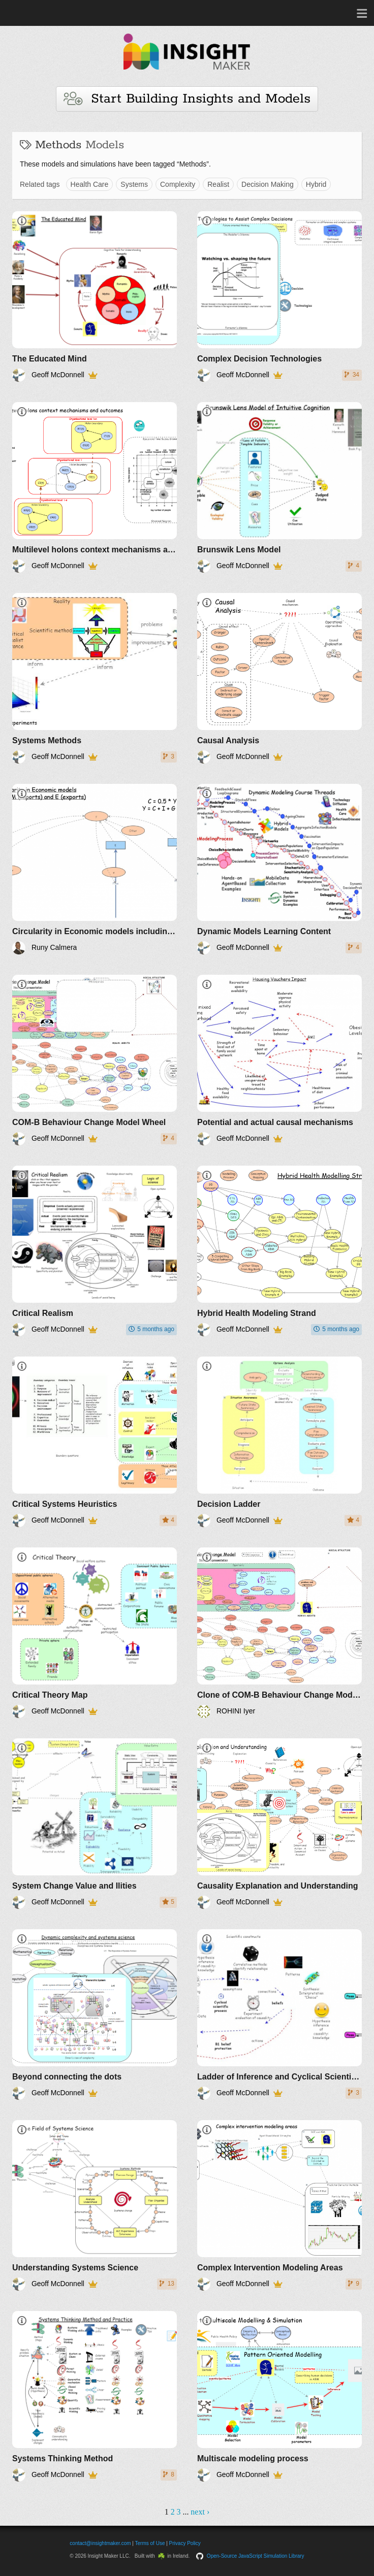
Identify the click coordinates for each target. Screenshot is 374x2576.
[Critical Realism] (94, 1251)
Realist (218, 184)
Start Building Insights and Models (187, 99)
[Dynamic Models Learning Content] (279, 869)
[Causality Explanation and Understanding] (279, 1823)
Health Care (90, 184)
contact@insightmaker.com (100, 2543)
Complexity (177, 184)
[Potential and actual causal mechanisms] (279, 1060)
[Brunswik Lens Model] (279, 487)
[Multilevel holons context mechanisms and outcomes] (94, 487)
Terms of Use (150, 2543)
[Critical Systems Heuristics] (94, 1442)
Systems (134, 184)
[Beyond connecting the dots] (94, 2014)
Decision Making (267, 184)
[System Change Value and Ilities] (94, 1823)
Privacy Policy (185, 2543)
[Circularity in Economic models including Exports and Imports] (94, 869)
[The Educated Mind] (94, 296)
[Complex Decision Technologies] (279, 296)
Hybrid (316, 184)
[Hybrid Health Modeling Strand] (279, 1251)
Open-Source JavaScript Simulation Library (255, 2556)
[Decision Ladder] (279, 1442)
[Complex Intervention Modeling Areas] (279, 2205)
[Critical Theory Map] (94, 1632)
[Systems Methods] (94, 678)
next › (200, 2511)
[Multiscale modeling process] (279, 2396)
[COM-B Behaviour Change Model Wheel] (94, 1060)
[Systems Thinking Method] (94, 2396)
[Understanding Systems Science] (94, 2205)
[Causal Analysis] (279, 678)
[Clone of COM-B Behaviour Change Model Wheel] (279, 1632)
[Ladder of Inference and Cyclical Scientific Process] (279, 2014)
